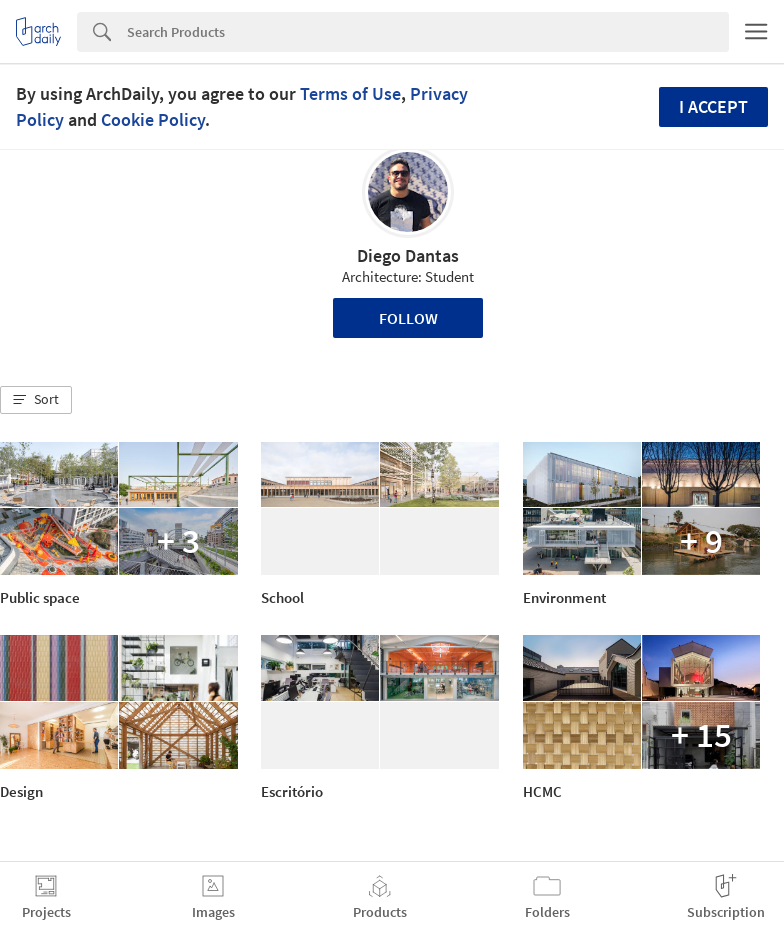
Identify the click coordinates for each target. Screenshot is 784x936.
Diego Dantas (408, 255)
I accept (713, 106)
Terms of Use (350, 93)
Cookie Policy (153, 119)
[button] (36, 400)
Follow (408, 318)
